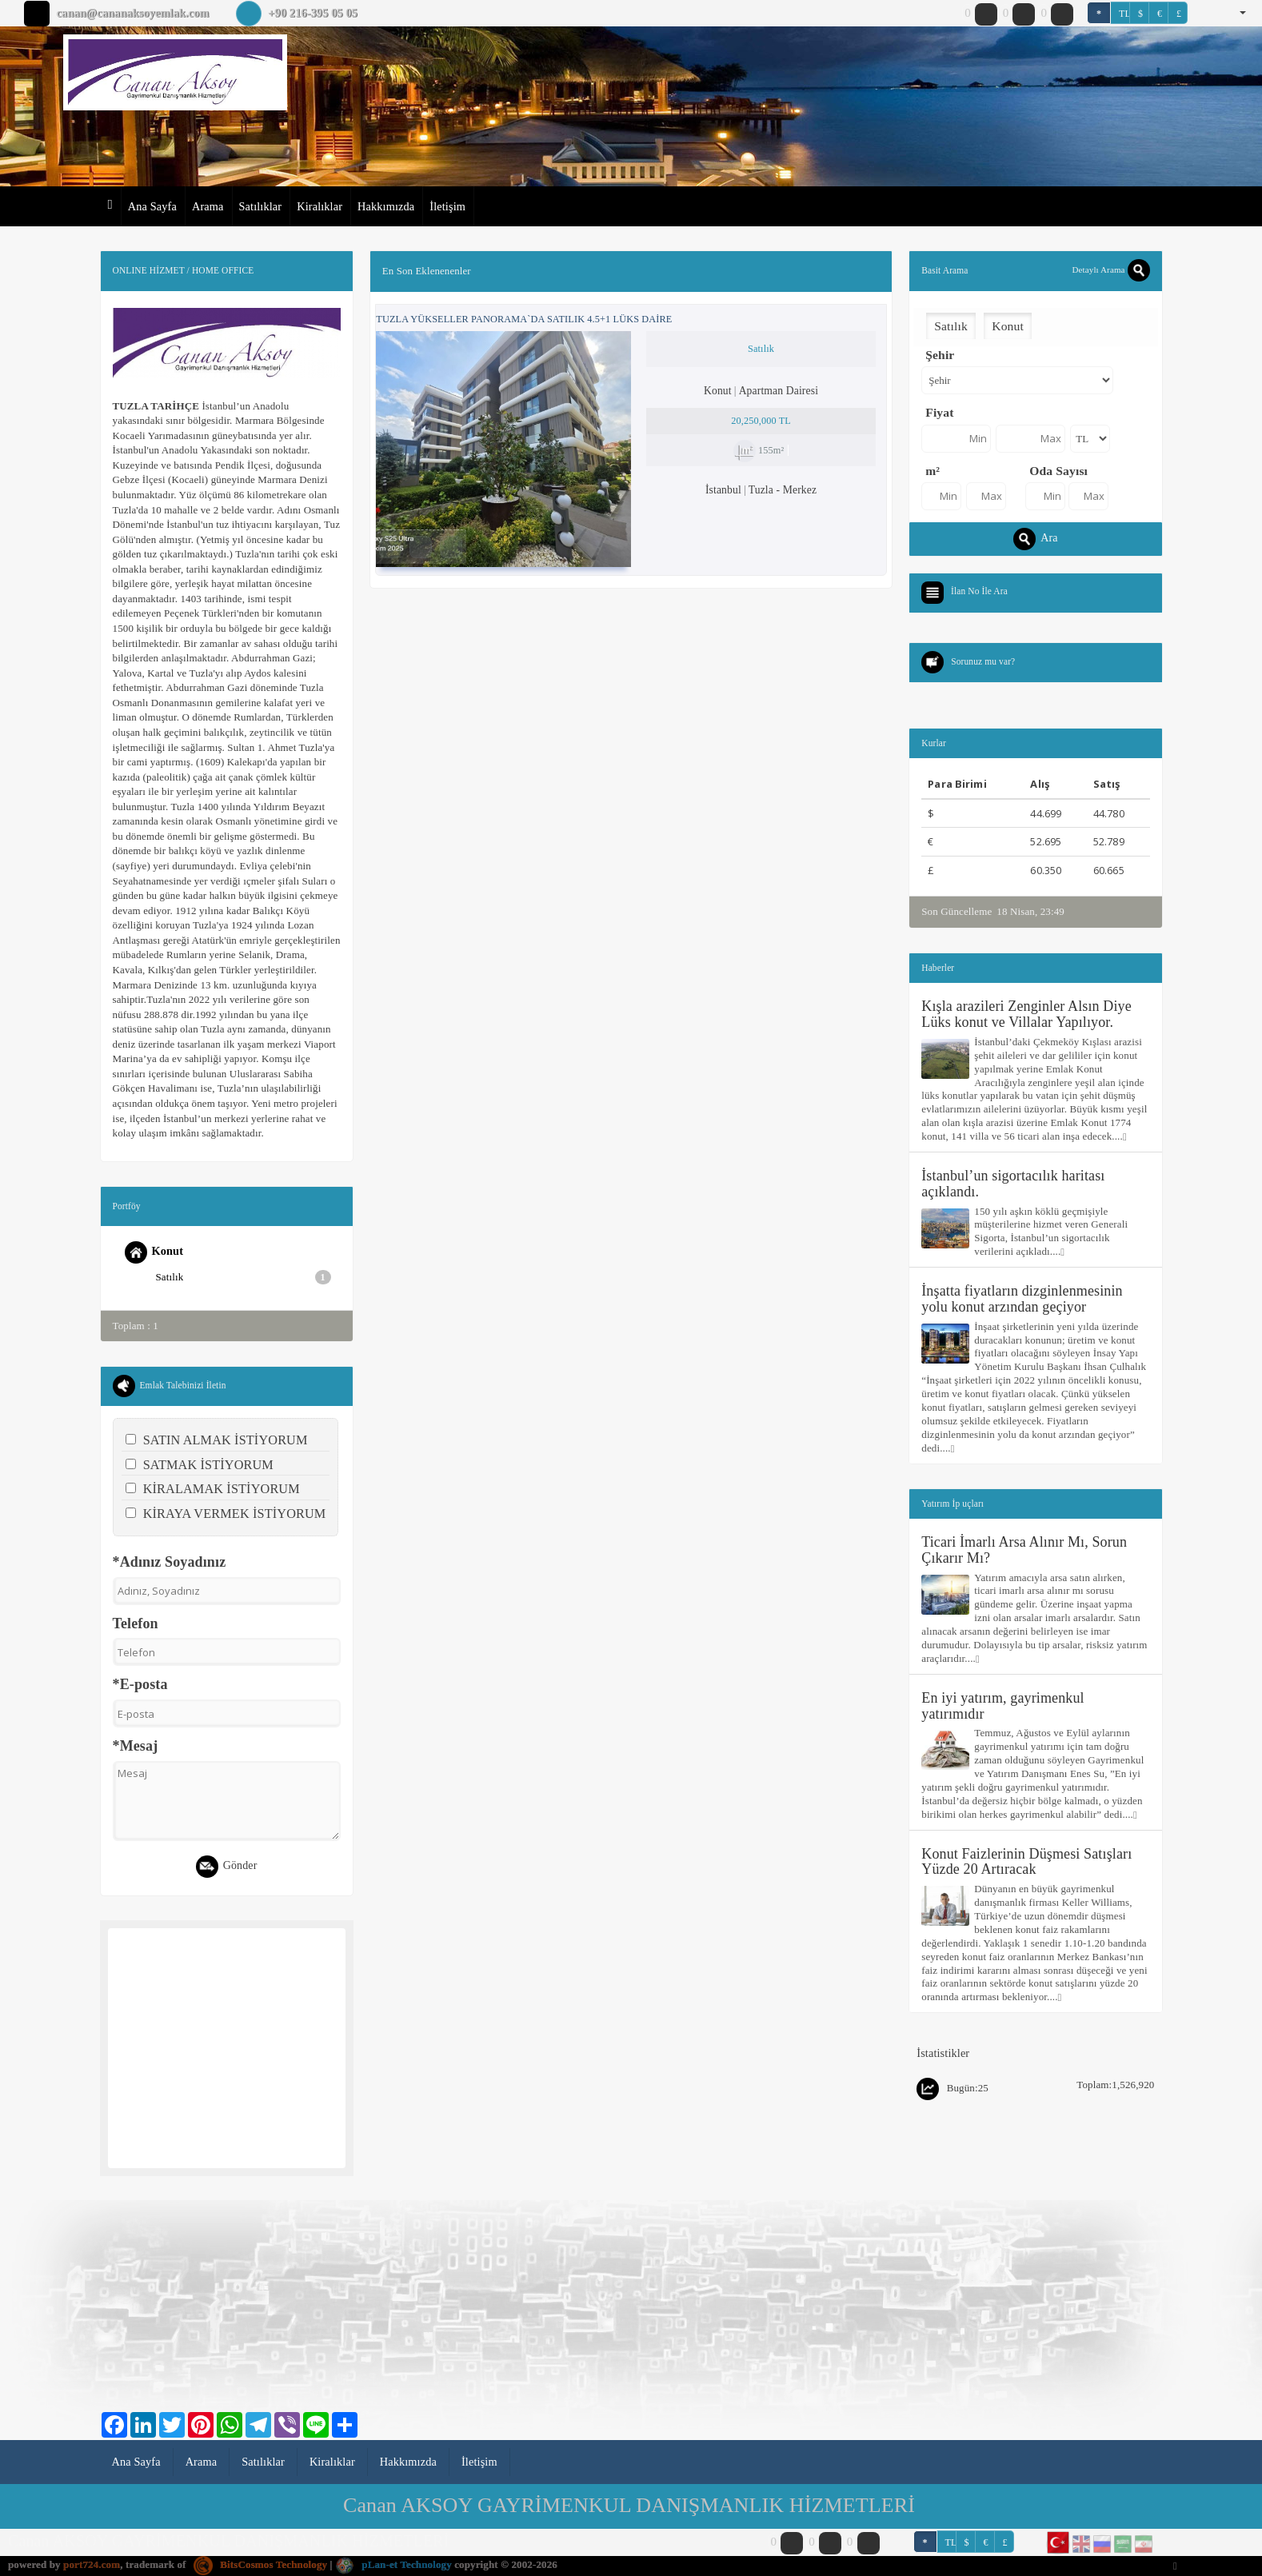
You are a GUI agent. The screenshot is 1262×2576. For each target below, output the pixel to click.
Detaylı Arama (1110, 269)
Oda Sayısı (1058, 470)
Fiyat (939, 412)
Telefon (135, 1623)
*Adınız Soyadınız (169, 1562)
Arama (208, 206)
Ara (1035, 539)
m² (932, 470)
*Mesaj (135, 1746)
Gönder (227, 1866)
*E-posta (140, 1684)
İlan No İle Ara (979, 591)
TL (1124, 13)
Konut (154, 1252)
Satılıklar (260, 206)
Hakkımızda (385, 206)
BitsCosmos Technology (260, 2564)
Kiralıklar (319, 206)
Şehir (939, 354)
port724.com (91, 2564)
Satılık (243, 1277)
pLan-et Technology (393, 2564)
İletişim (447, 206)
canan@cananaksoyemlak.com (132, 12)
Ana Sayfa (152, 206)
